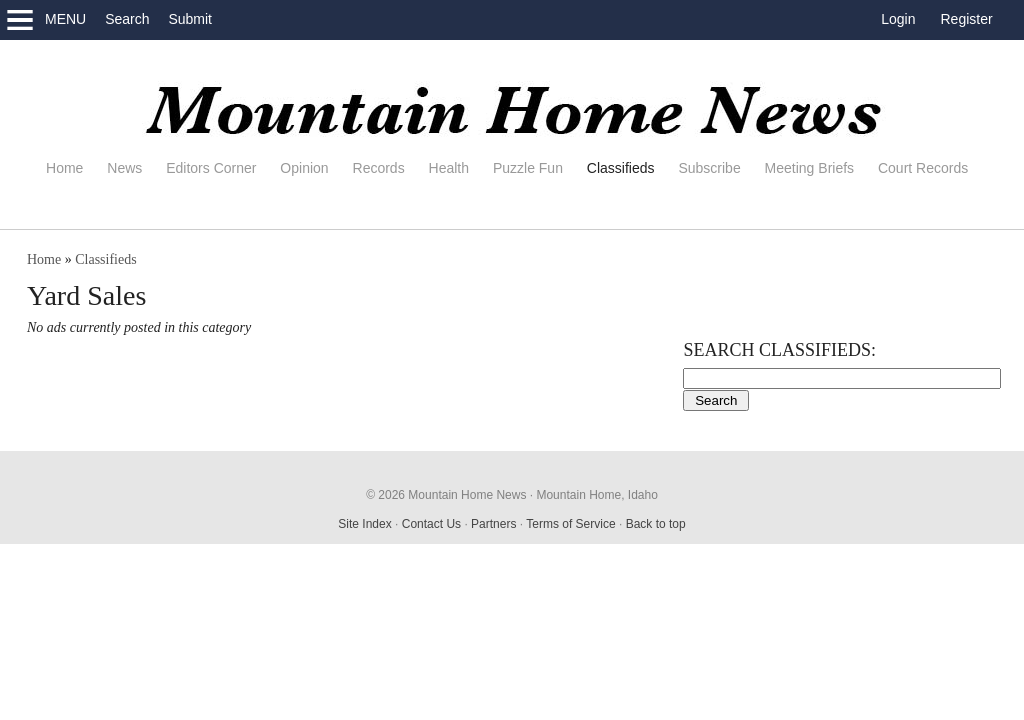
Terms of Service (570, 524)
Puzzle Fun (528, 168)
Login (898, 19)
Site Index (364, 524)
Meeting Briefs (809, 168)
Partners (493, 524)
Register (967, 19)
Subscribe (709, 168)
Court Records (923, 168)
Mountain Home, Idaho (596, 495)
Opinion (304, 168)
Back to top (656, 524)
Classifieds (621, 168)
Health (449, 168)
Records (379, 168)
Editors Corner (211, 168)
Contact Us (431, 524)
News (124, 168)
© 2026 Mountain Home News (446, 495)
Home (64, 168)
